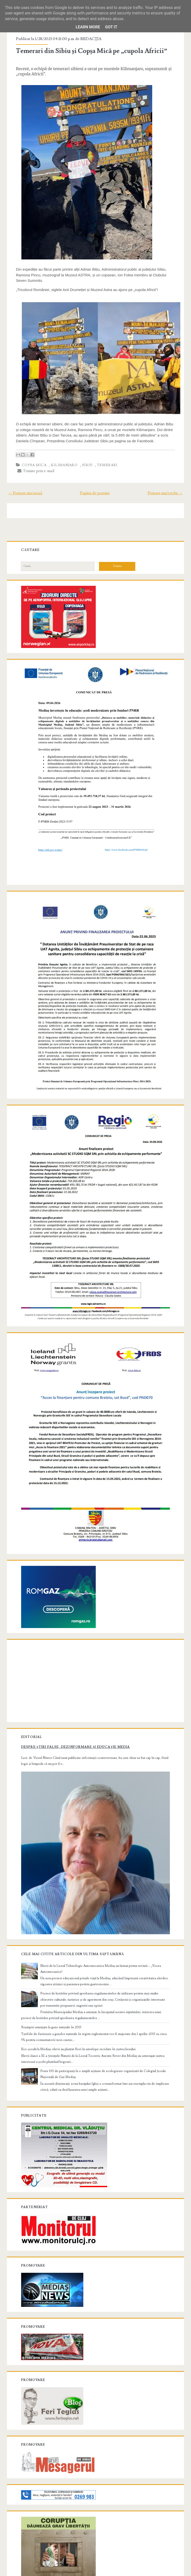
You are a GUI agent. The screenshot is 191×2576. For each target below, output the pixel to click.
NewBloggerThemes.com (135, 2571)
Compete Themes (67, 2571)
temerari (113, 468)
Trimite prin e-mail (42, 474)
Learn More (88, 27)
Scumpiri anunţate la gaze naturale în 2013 (57, 1951)
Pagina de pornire (95, 496)
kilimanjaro (70, 468)
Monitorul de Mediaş (114, 2559)
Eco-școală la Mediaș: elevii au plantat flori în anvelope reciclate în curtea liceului (84, 1973)
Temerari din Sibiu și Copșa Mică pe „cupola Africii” (86, 54)
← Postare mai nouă (32, 496)
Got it (111, 27)
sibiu (93, 468)
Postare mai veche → (158, 496)
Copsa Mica (40, 468)
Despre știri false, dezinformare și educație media (81, 1683)
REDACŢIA (97, 38)
